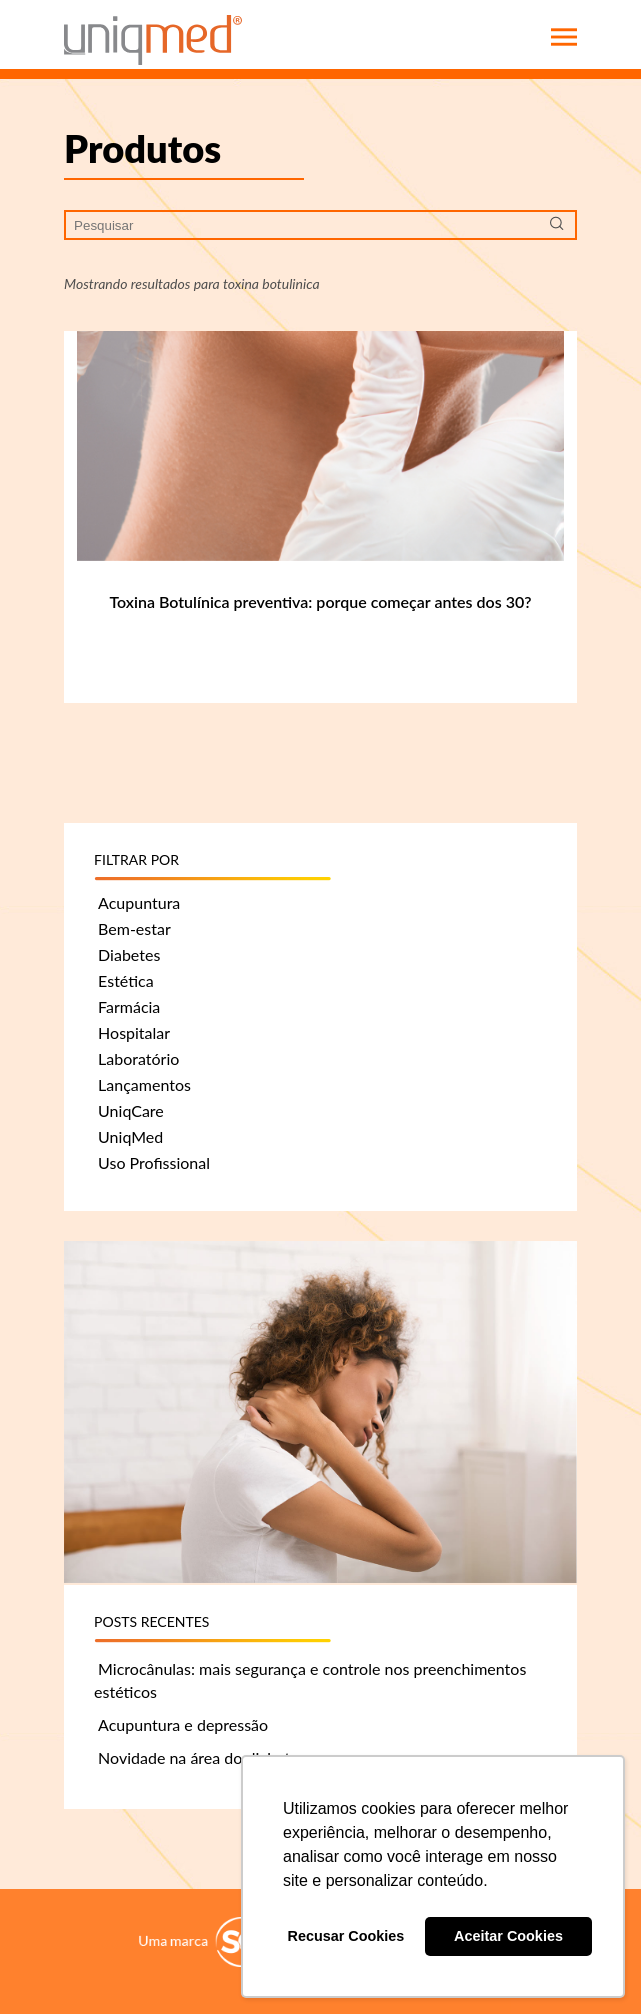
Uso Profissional (154, 1162)
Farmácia (129, 1006)
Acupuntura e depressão (183, 1724)
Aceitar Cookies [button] (508, 1936)
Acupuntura (139, 902)
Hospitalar (134, 1032)
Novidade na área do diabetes (202, 1757)
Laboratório (138, 1058)
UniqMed (130, 1136)
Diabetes (129, 954)
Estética (126, 980)
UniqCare (131, 1110)
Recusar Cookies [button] (346, 1936)
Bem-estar (134, 928)
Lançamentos (144, 1084)
